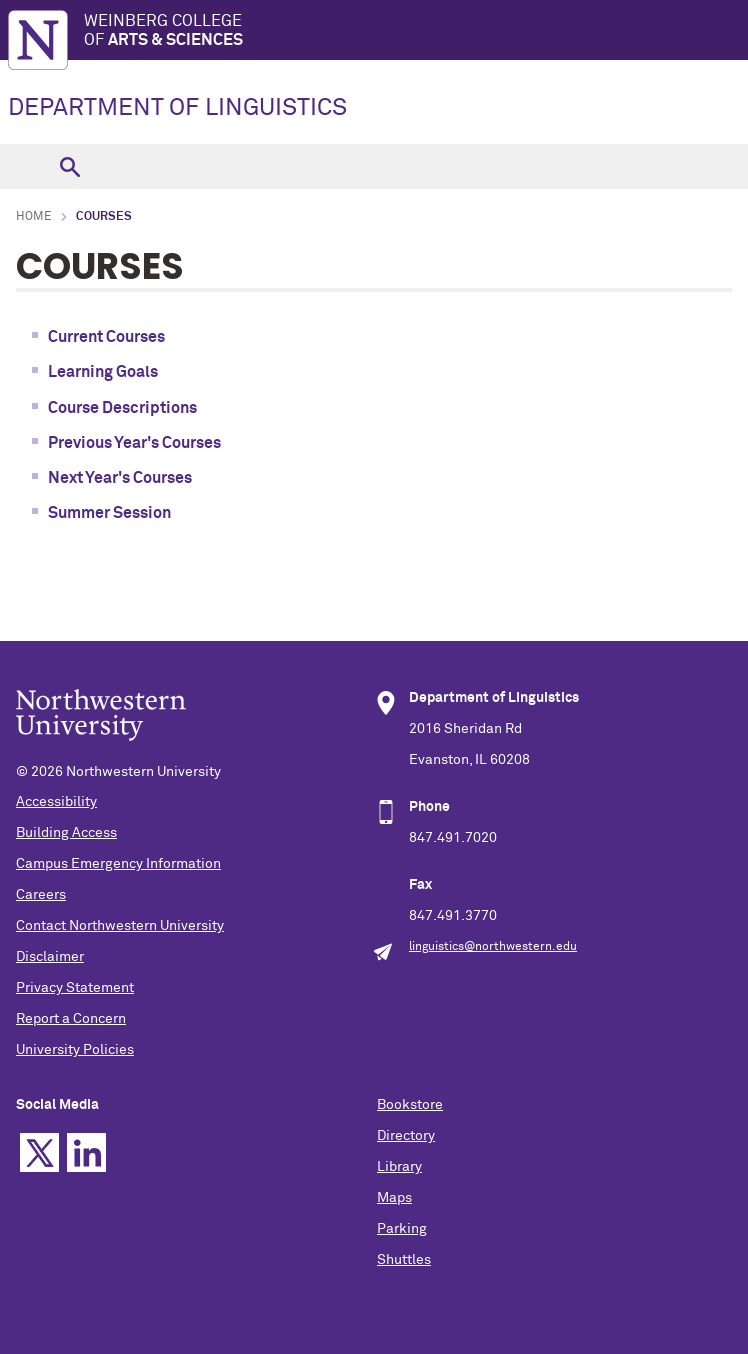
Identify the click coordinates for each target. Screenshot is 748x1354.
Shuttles (404, 1260)
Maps (394, 1198)
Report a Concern (71, 1019)
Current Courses (106, 337)
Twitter (39, 1152)
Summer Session (109, 513)
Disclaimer (50, 957)
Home (34, 217)
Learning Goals (103, 372)
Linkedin (86, 1152)
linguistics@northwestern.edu (493, 947)
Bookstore (410, 1105)
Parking (402, 1229)
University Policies (75, 1050)
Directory (406, 1136)
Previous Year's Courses (134, 443)
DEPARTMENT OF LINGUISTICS (177, 108)
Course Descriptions (122, 408)
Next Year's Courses (120, 478)
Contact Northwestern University (120, 926)
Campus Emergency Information (118, 864)
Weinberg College (416, 31)
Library (399, 1167)
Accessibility (56, 802)
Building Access (66, 833)
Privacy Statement (75, 988)
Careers (41, 895)
